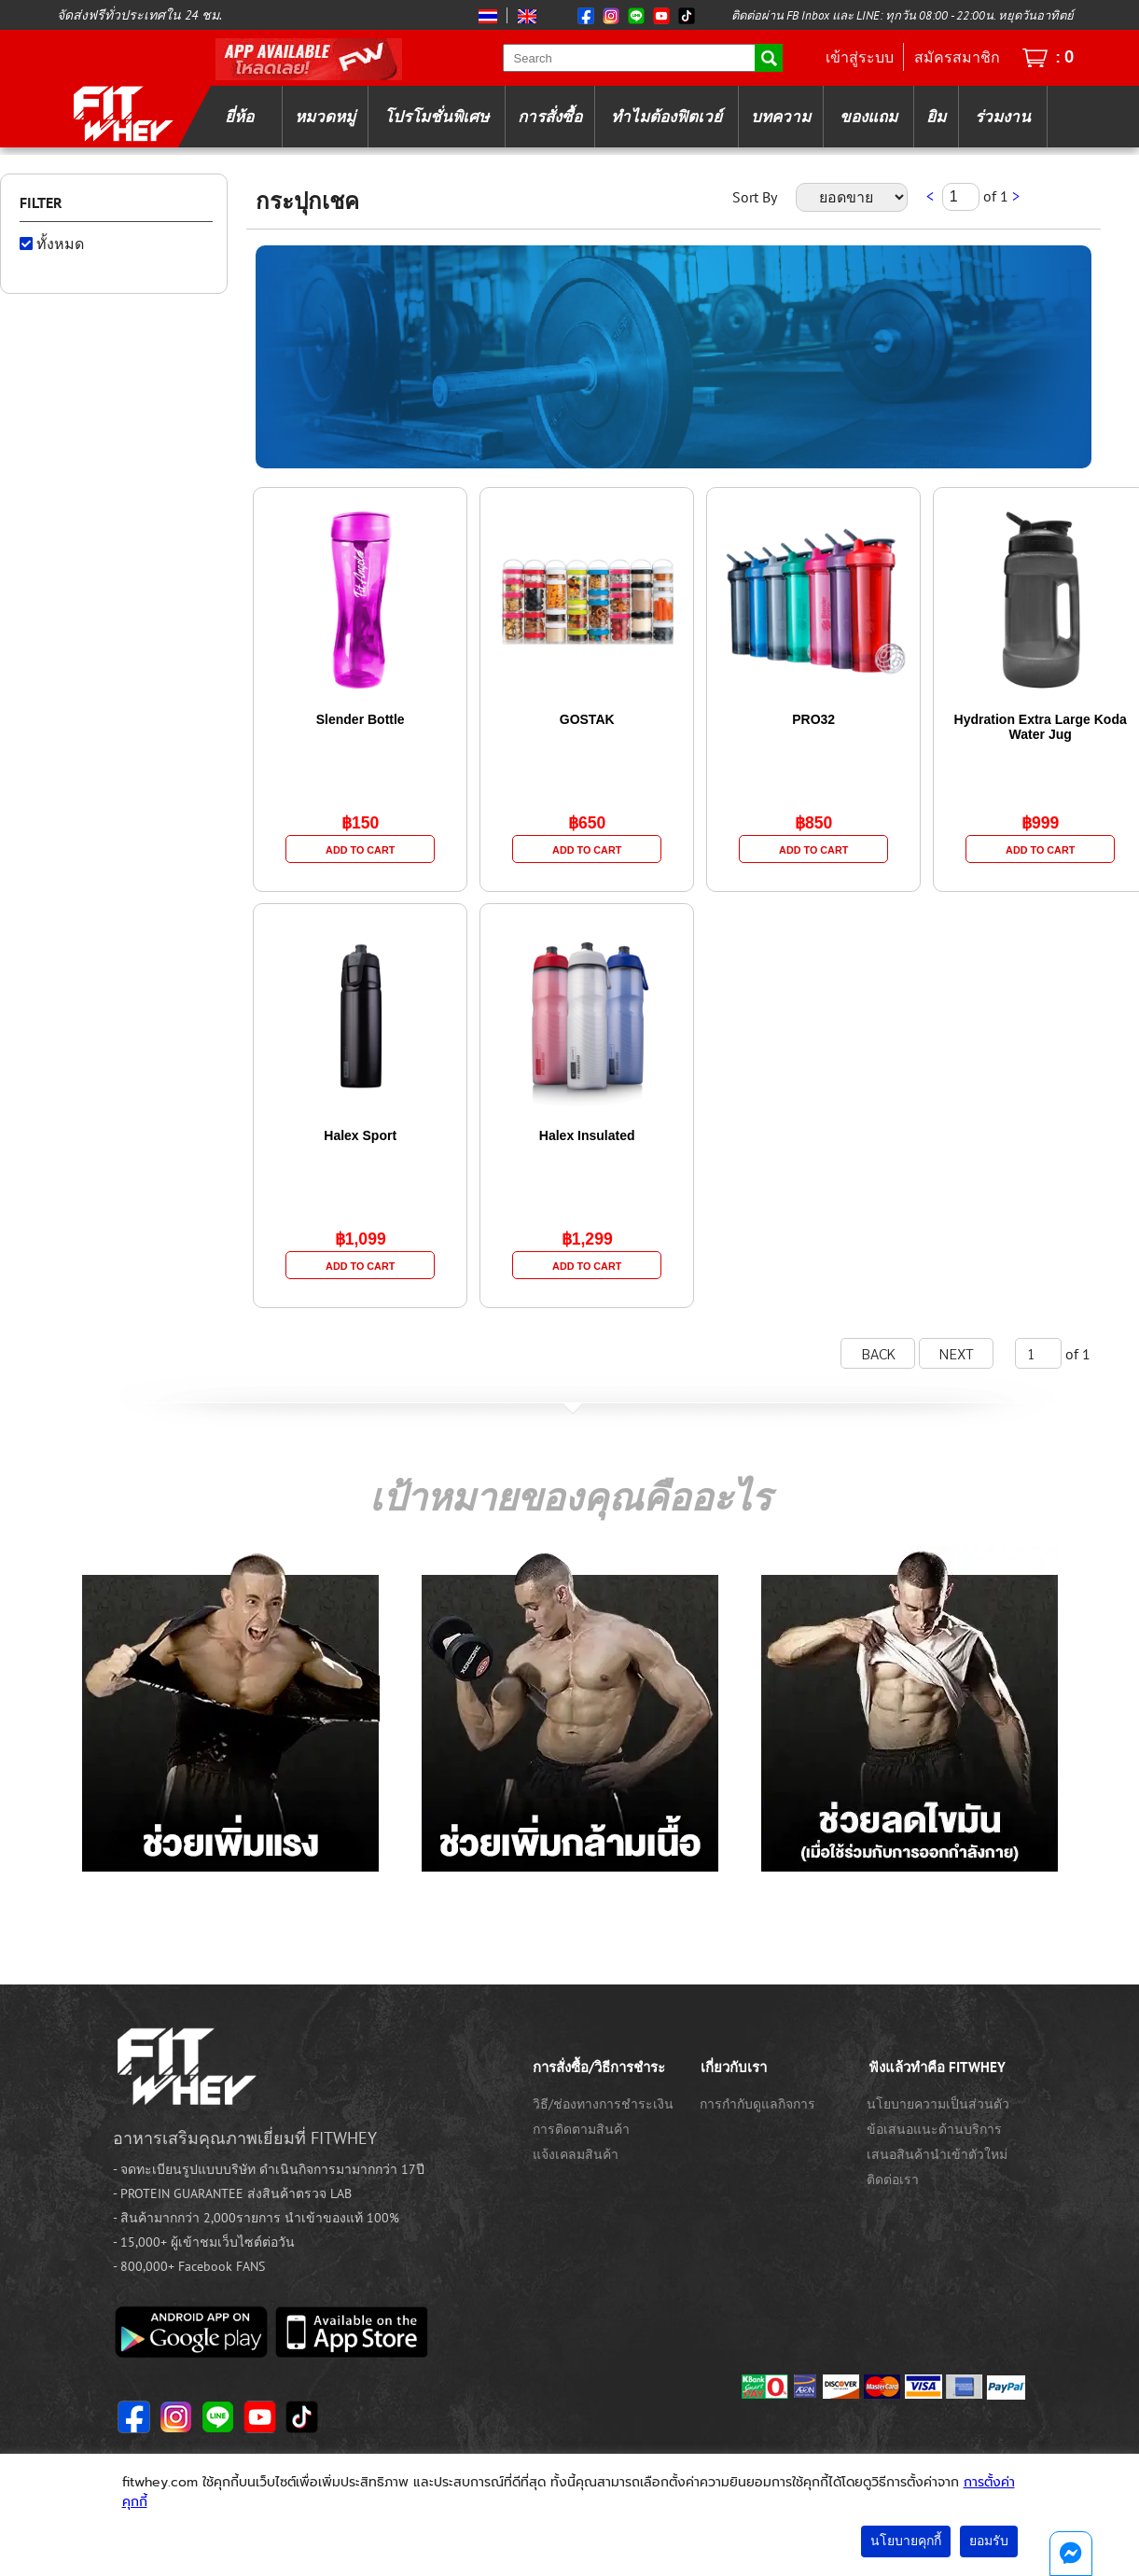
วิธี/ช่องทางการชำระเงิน (603, 2104)
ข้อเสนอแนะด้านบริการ (934, 2129)
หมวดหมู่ (325, 116)
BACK (878, 1353)
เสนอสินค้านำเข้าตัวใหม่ (937, 2154)
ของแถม (868, 116)
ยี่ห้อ (239, 116)
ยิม (936, 116)
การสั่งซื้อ (550, 116)
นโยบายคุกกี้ (905, 2541)
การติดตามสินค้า (581, 2129)
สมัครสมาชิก (957, 57)
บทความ (781, 116)
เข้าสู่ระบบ (860, 57)
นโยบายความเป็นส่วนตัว (938, 2104)
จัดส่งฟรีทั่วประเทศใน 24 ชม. (139, 15)
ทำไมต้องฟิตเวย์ (666, 116)
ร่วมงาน (1003, 116)
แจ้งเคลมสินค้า (575, 2154)
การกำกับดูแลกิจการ (757, 2104)
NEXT (956, 1353)
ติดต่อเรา (893, 2179)
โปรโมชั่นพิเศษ (436, 116)
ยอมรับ (988, 2541)
